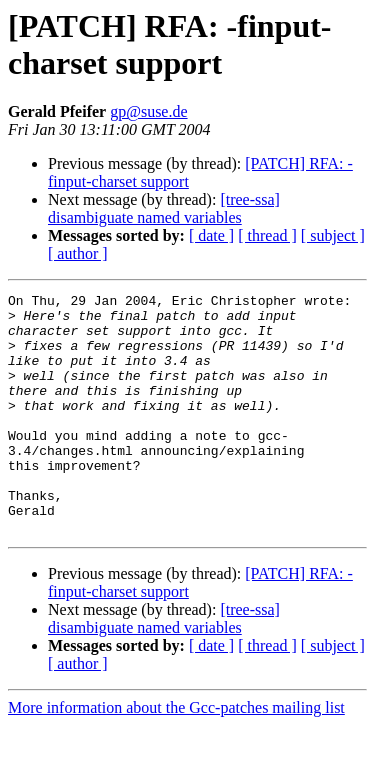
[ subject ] (333, 235)
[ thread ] (267, 235)
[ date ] (211, 235)
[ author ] (78, 253)
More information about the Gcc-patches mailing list (176, 755)
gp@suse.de (148, 111)
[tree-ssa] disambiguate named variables (164, 208)
